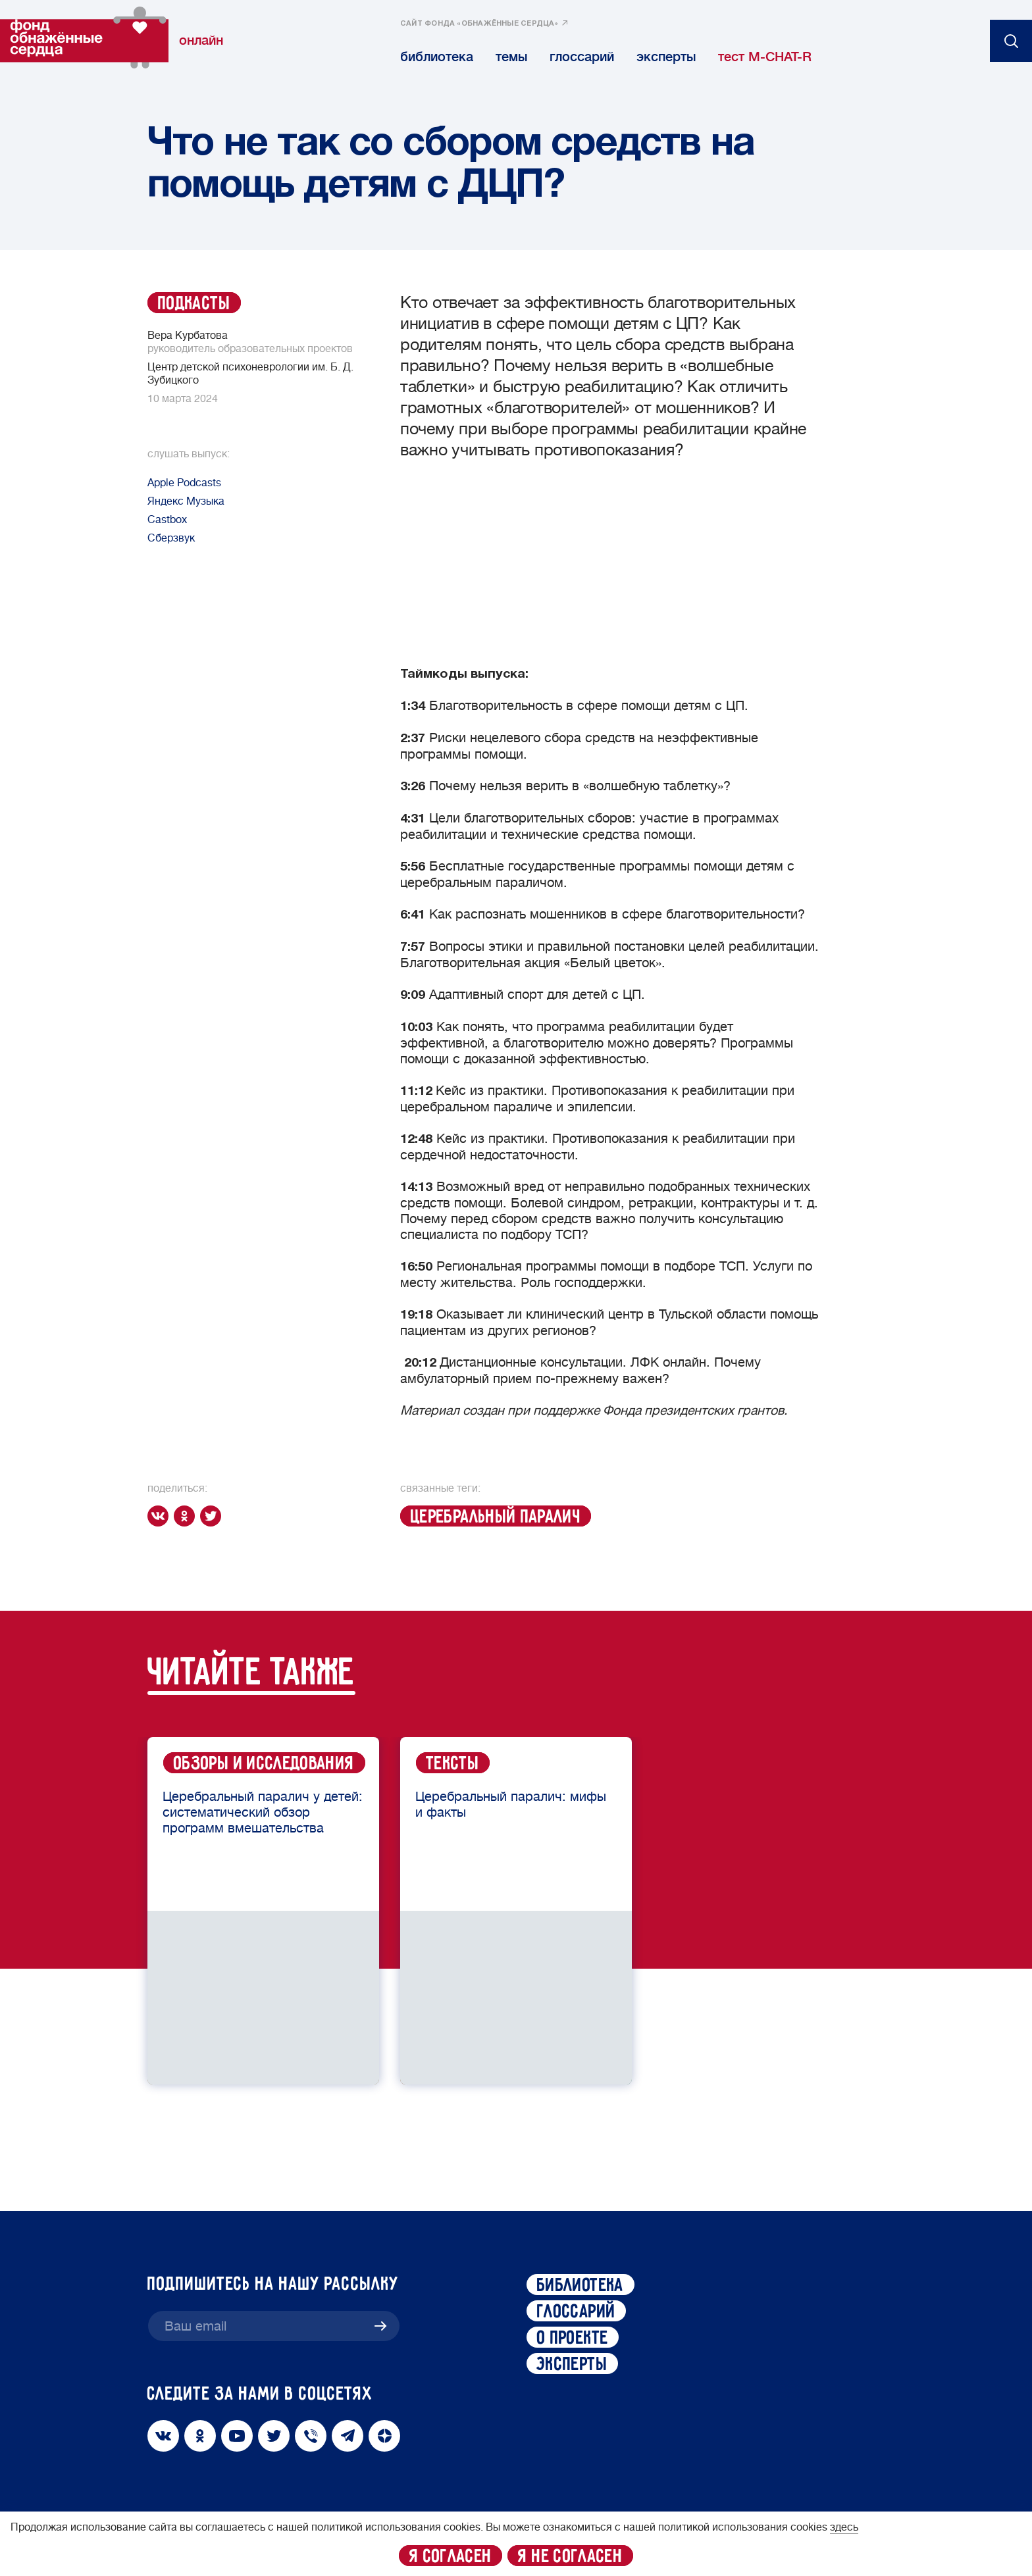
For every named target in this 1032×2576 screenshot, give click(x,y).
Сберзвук (171, 538)
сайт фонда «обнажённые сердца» (479, 23)
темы (511, 56)
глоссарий (582, 56)
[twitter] (213, 1516)
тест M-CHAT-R (765, 56)
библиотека (436, 56)
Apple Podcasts (184, 483)
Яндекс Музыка (185, 501)
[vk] (160, 1516)
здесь (844, 2527)
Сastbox (167, 520)
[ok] (187, 1516)
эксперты (666, 56)
